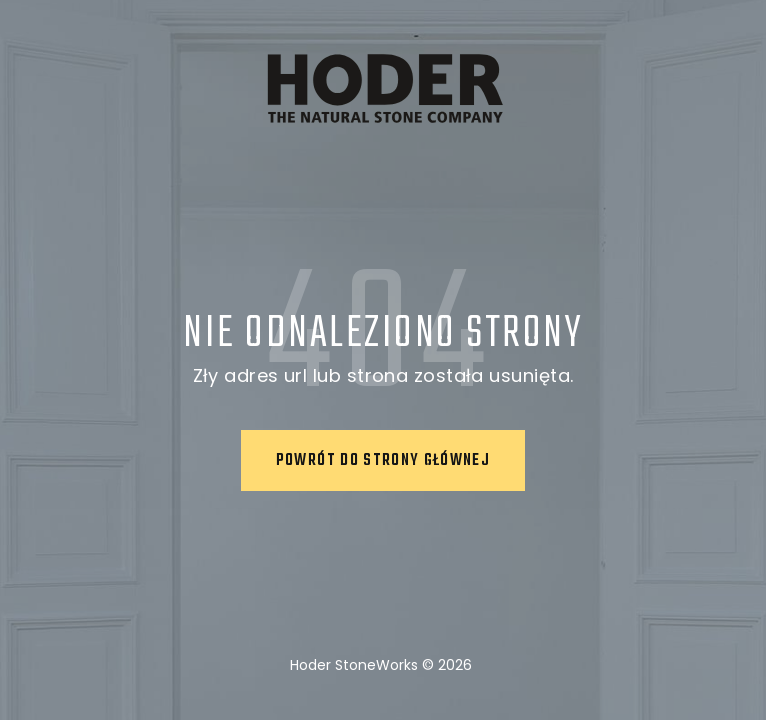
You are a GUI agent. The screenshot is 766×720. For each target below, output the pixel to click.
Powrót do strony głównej (383, 461)
